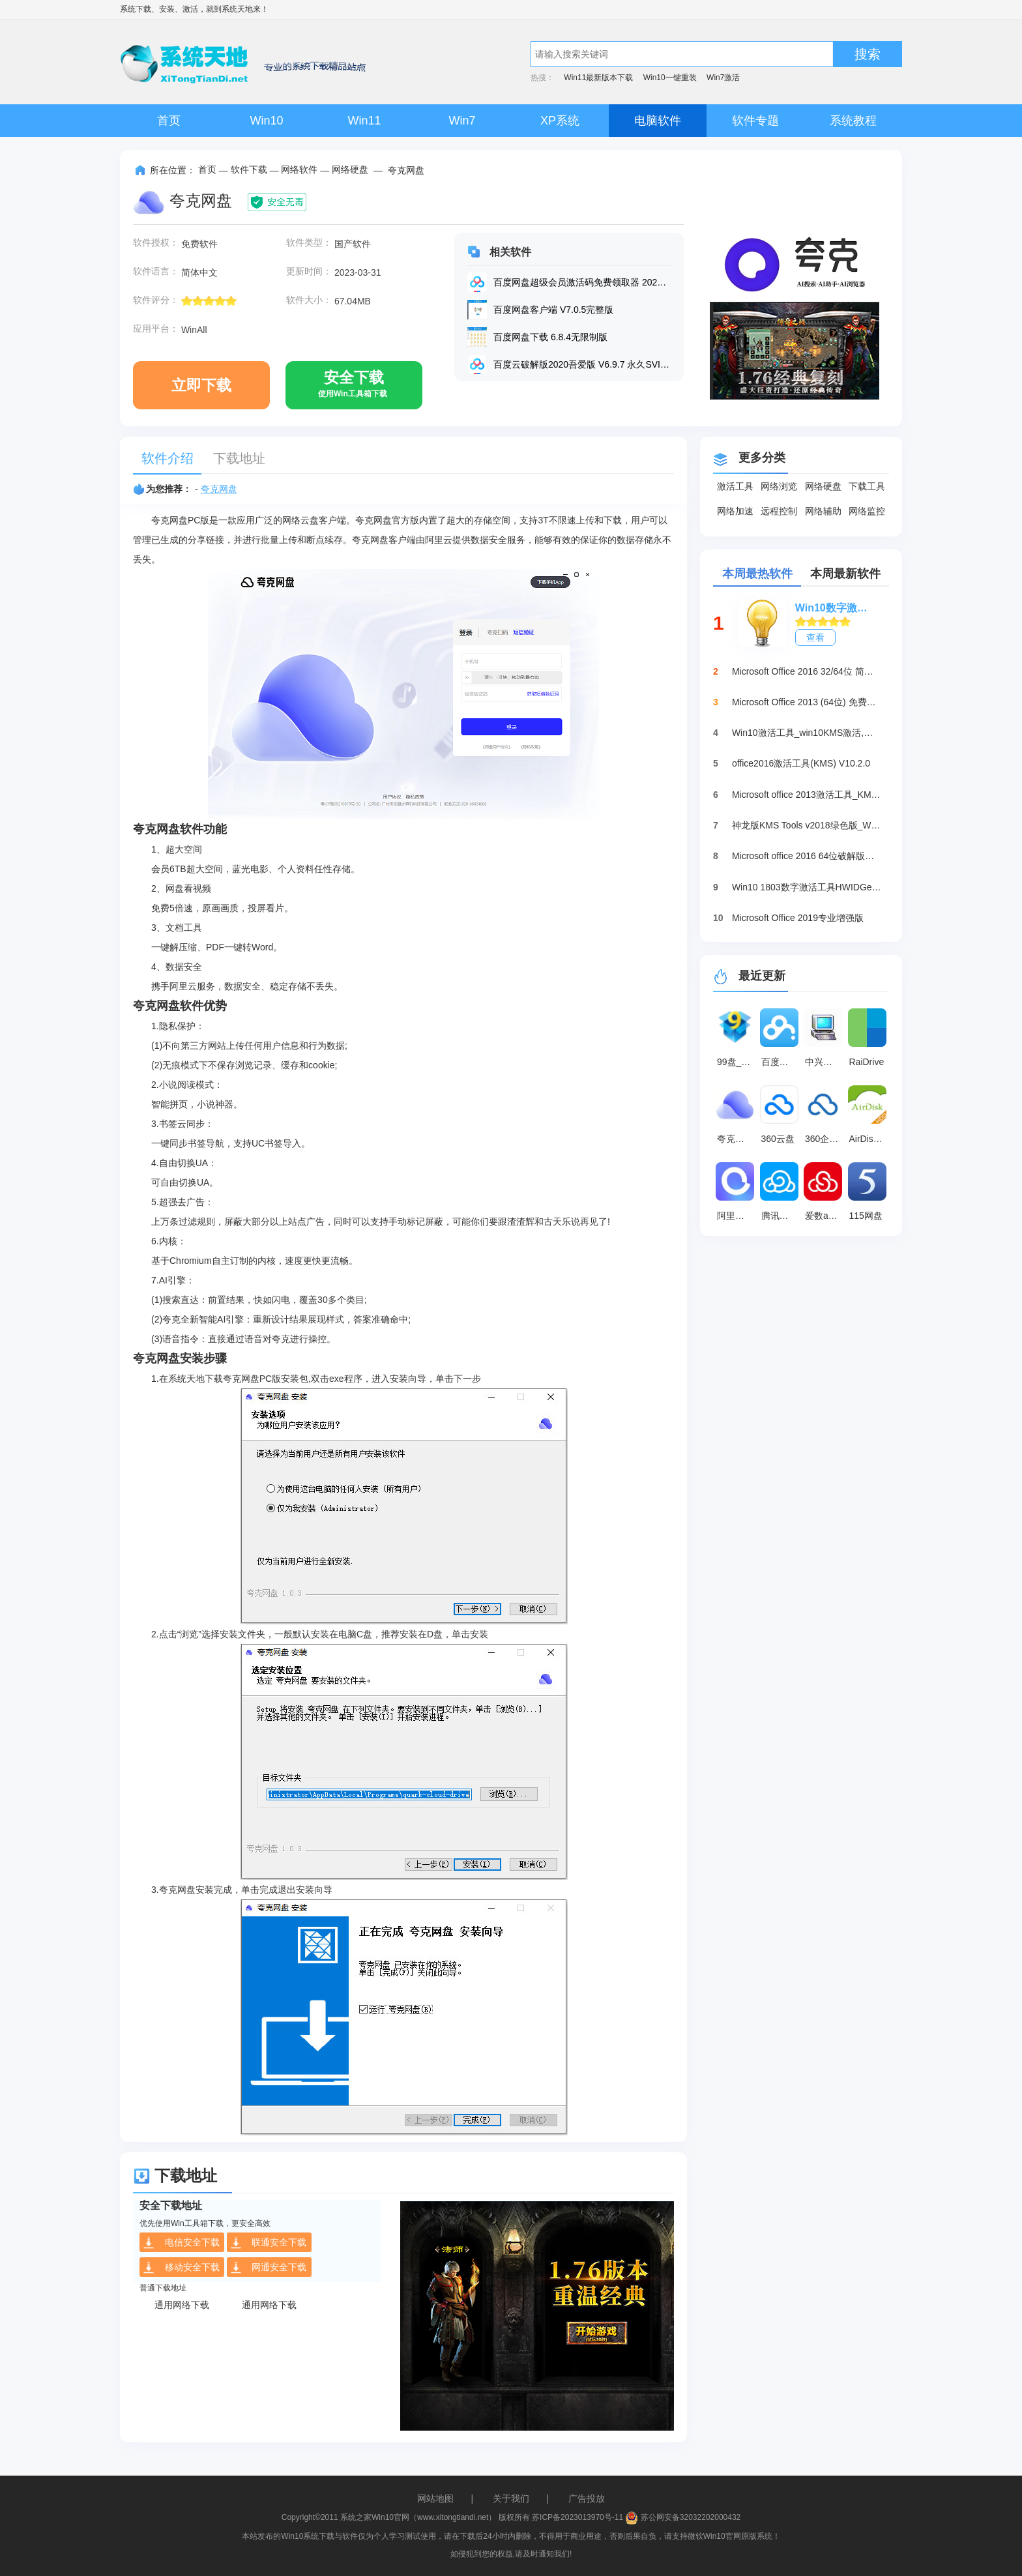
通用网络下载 (181, 2305)
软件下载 (249, 169)
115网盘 (866, 1215)
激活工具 (735, 486)
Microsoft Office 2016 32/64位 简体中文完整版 (807, 671)
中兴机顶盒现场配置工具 (825, 1062)
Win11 (364, 120)
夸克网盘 (219, 489)
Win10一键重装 (670, 77)
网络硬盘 (350, 169)
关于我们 (511, 2498)
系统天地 (237, 9)
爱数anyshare (825, 1215)
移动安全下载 (181, 2267)
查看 (815, 637)
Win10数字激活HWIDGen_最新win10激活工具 (835, 607)
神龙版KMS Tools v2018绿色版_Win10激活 (807, 825)
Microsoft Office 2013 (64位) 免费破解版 (807, 702)
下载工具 (867, 486)
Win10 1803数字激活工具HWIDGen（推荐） (807, 887)
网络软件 (299, 169)
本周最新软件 (845, 573)
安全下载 (352, 389)
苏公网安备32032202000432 (682, 2517)
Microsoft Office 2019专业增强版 (798, 918)
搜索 (867, 54)
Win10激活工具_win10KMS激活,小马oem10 (807, 732)
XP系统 (559, 120)
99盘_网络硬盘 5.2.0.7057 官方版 (737, 1062)
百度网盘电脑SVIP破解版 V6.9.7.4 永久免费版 (781, 1062)
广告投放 (586, 2498)
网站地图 (435, 2498)
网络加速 (735, 511)
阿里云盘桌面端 (737, 1215)
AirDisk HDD (869, 1139)
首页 (169, 120)
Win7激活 (723, 77)
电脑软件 (657, 120)
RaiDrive (866, 1062)
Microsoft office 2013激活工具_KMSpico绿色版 (807, 794)
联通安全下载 (268, 2242)
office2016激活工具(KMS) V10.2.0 (801, 763)
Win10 (266, 120)
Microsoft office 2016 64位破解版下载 (807, 856)
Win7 (461, 120)
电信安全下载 (181, 2242)
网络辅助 (823, 511)
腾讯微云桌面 (781, 1215)
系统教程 (853, 120)
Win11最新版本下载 (598, 77)
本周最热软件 (757, 573)
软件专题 (755, 120)
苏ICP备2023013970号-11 (577, 2517)
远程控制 (779, 511)
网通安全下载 (268, 2267)
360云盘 (778, 1139)
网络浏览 (779, 486)
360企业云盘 (825, 1139)
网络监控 (867, 511)
